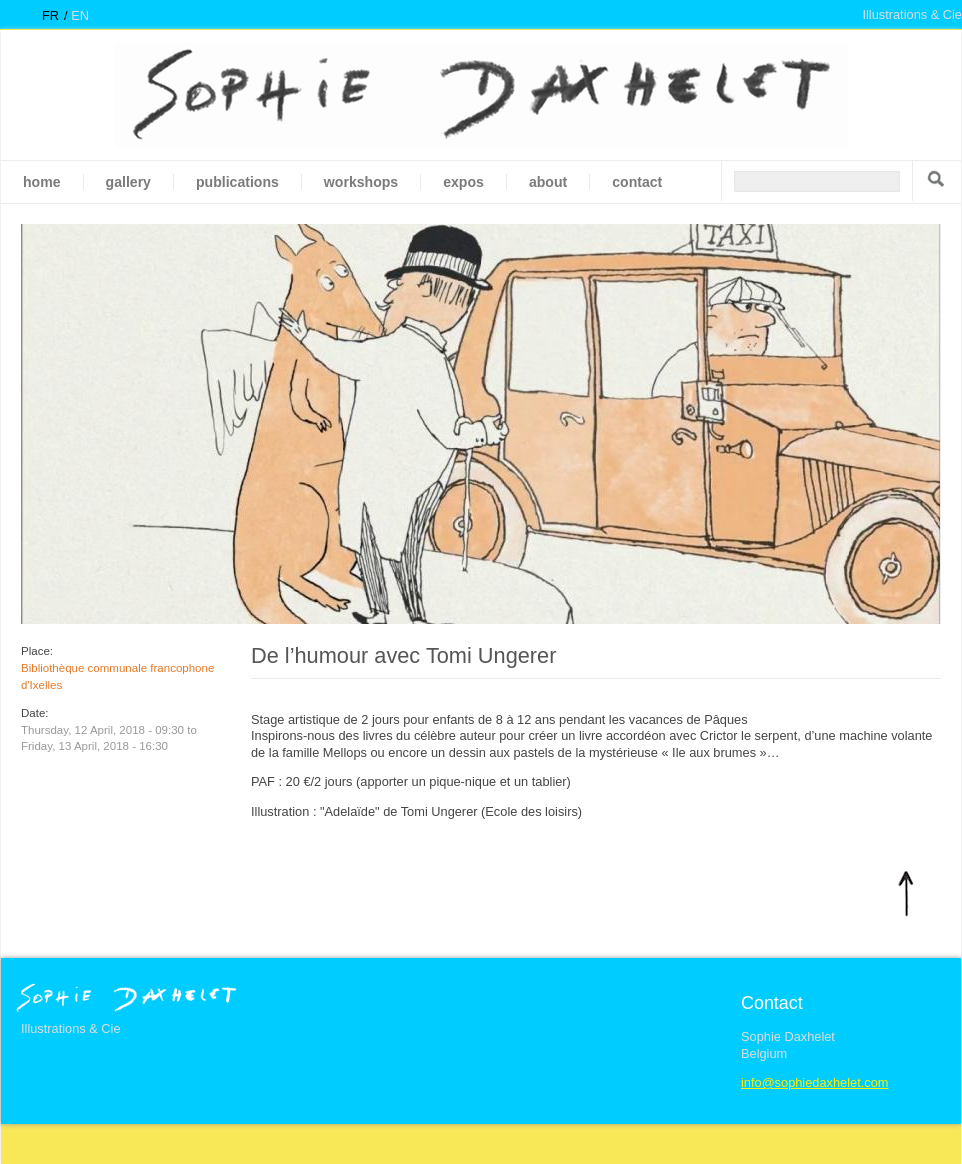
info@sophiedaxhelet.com (814, 1082)
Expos (463, 182)
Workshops (361, 182)
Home (42, 182)
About (548, 182)
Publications (237, 182)
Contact (637, 182)
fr (50, 15)
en (80, 15)
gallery (128, 182)
